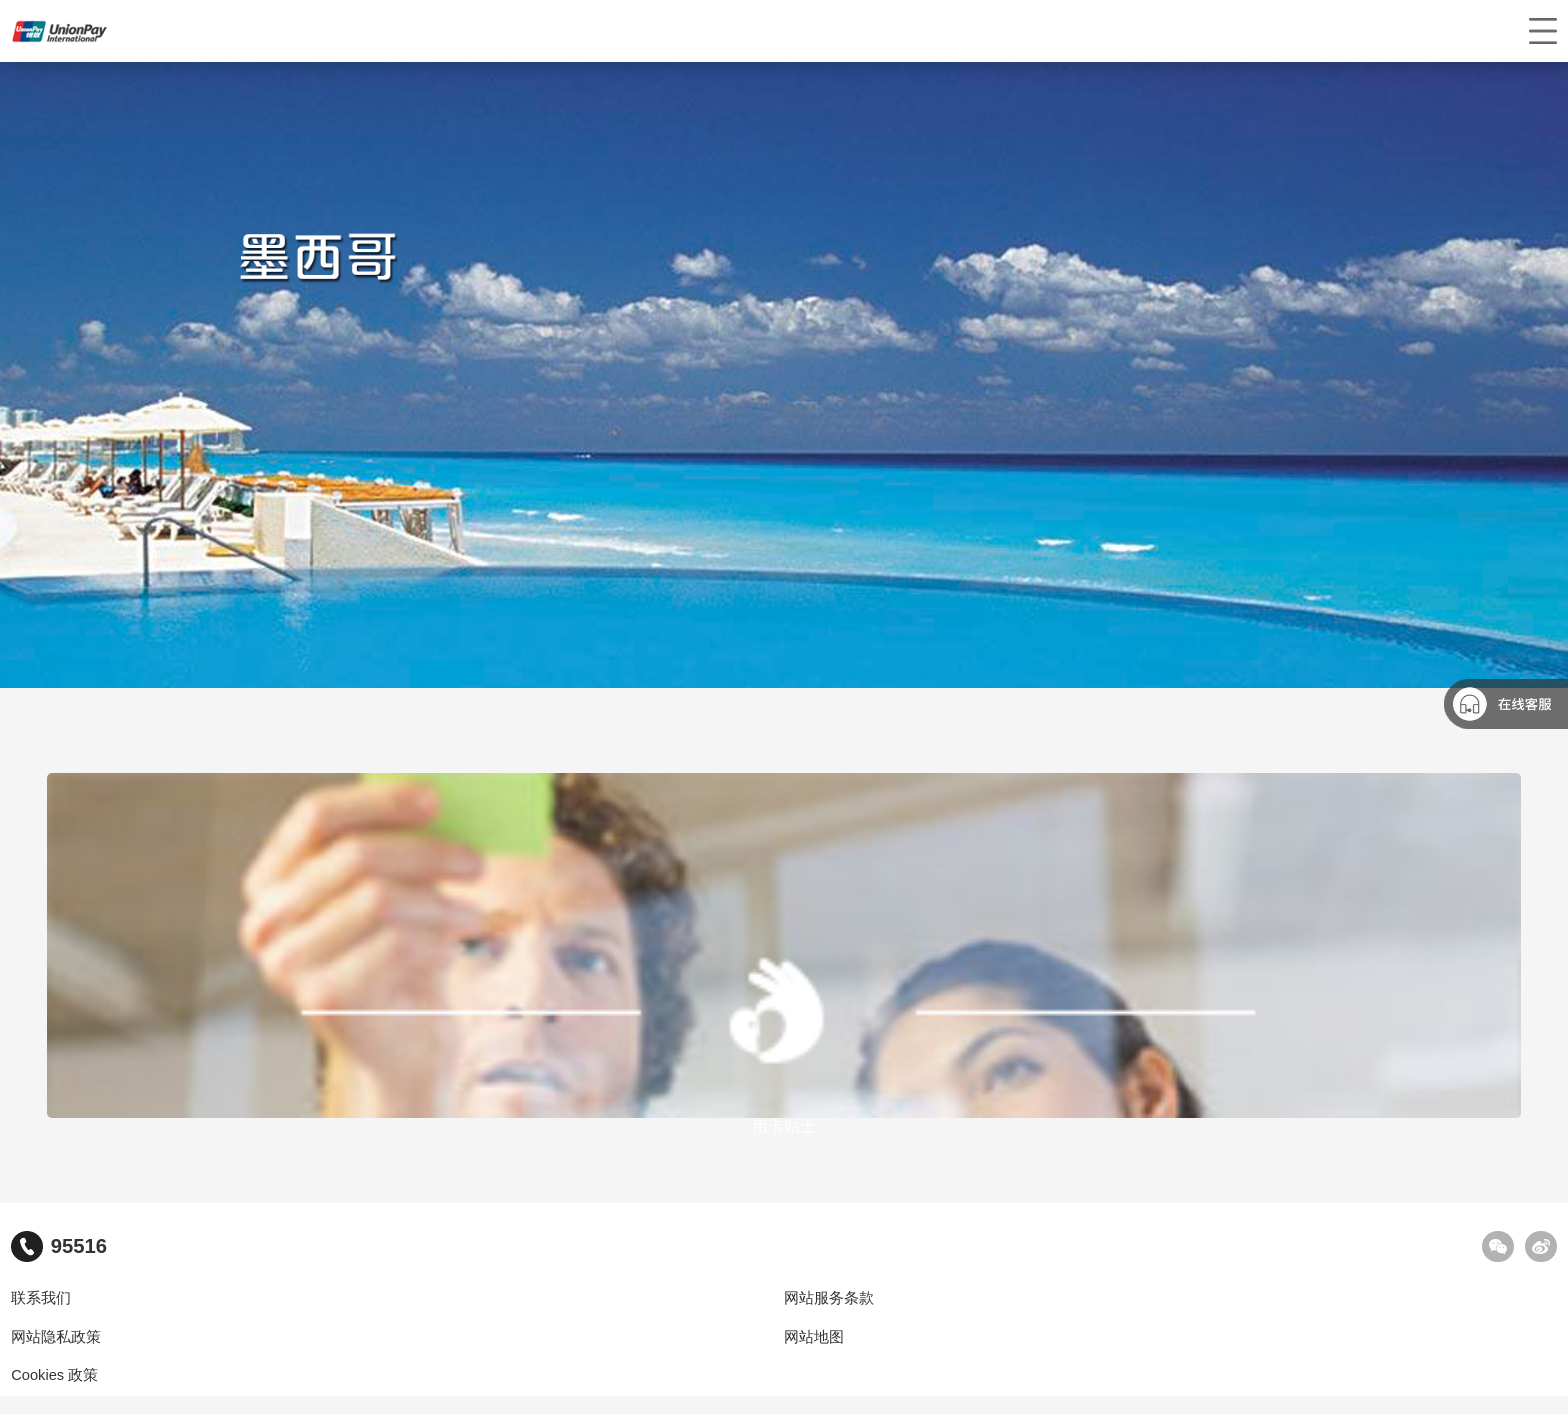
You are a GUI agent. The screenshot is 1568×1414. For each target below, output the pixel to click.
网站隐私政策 (56, 1337)
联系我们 (41, 1298)
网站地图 (814, 1337)
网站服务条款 (829, 1298)
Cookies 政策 (54, 1375)
